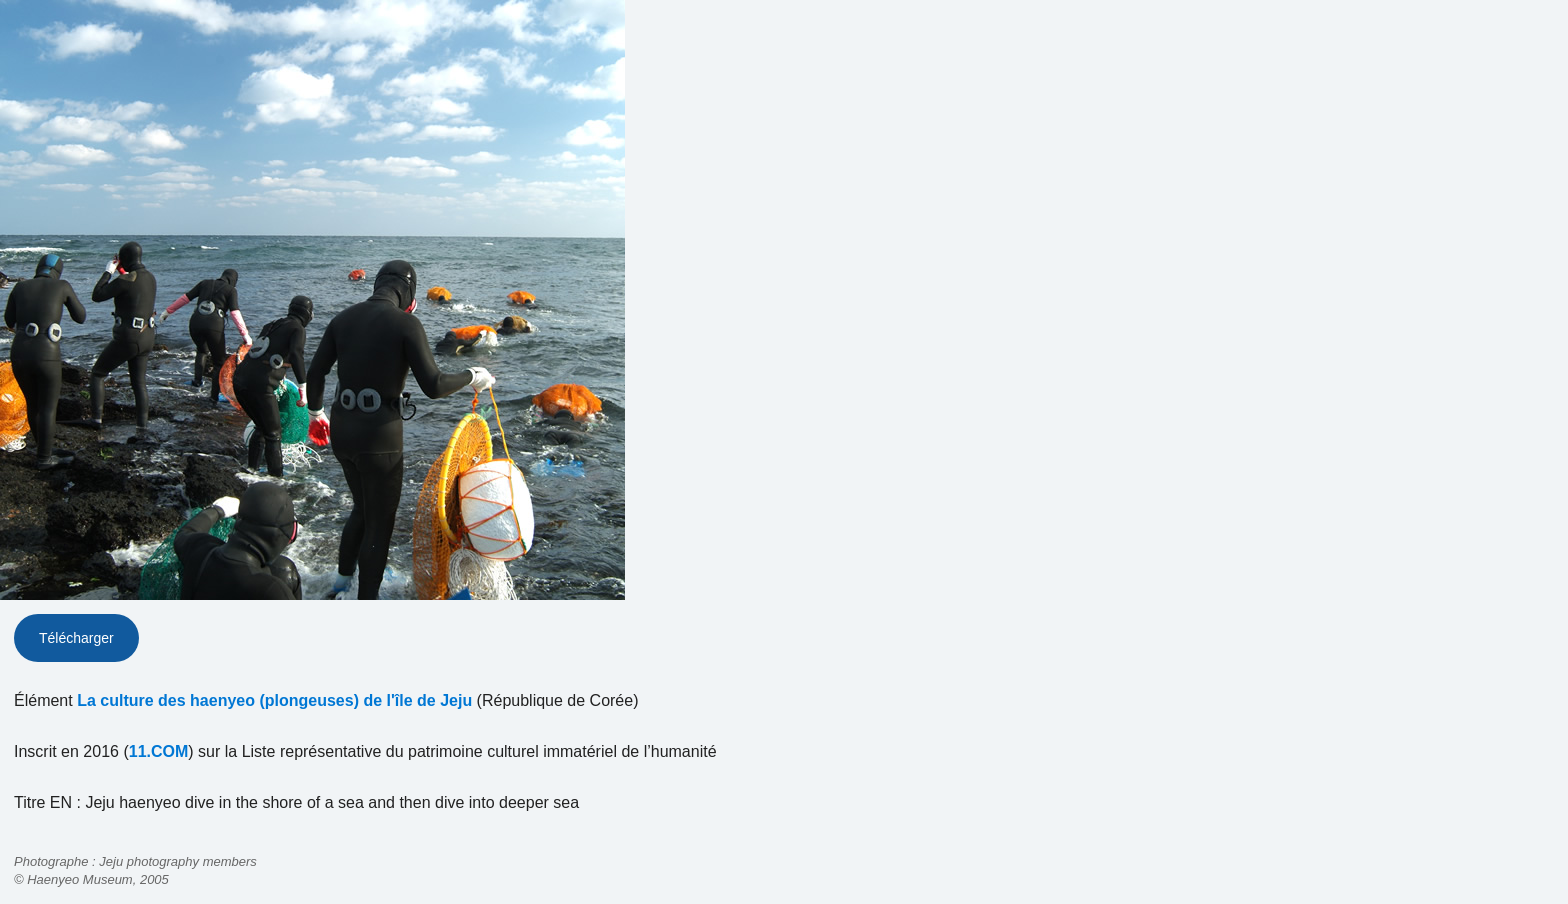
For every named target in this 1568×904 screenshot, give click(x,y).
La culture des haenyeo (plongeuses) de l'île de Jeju (274, 700)
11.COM (159, 751)
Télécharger (76, 638)
